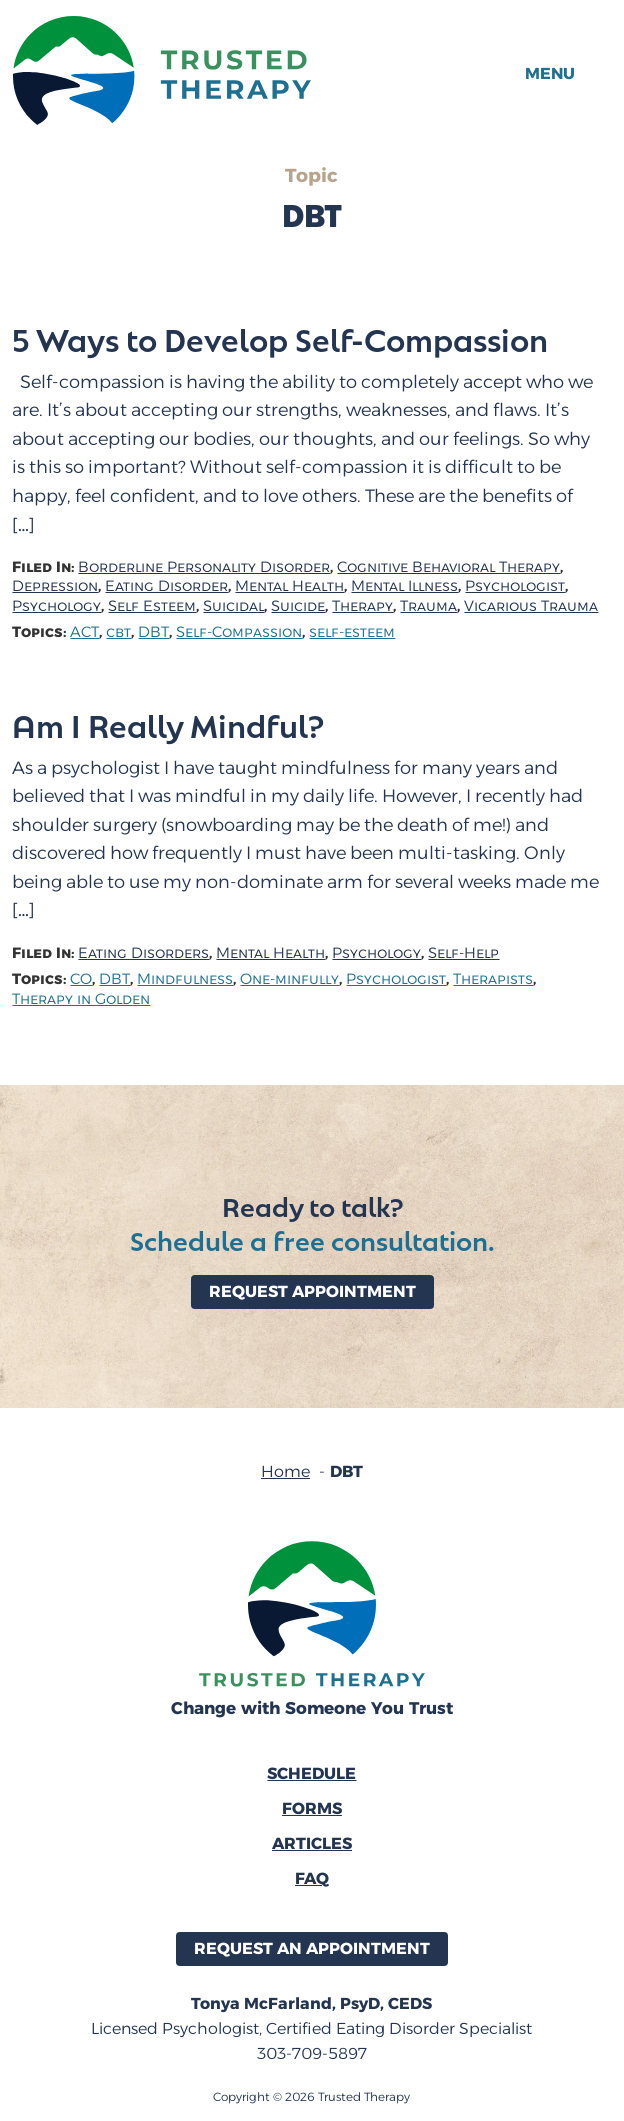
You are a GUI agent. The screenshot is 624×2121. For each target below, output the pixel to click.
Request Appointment (312, 1291)
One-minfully (289, 979)
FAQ (312, 1878)
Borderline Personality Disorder (204, 567)
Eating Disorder (166, 586)
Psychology (56, 606)
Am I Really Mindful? (168, 725)
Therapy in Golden (81, 999)
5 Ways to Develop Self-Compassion (280, 339)
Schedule (311, 1773)
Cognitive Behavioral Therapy (448, 567)
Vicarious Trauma (531, 606)
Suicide (298, 606)
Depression (55, 586)
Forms (312, 1808)
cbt (118, 632)
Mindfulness (185, 979)
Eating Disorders (143, 953)
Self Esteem (152, 606)
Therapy (362, 606)
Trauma (428, 606)
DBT (153, 632)
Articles (312, 1843)
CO (81, 979)
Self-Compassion (239, 632)
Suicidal (233, 606)
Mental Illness (404, 586)
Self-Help (463, 953)
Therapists (493, 979)
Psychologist (515, 586)
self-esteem (352, 632)
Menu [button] (550, 73)
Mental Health (289, 586)
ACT (84, 632)
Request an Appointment (312, 1948)
